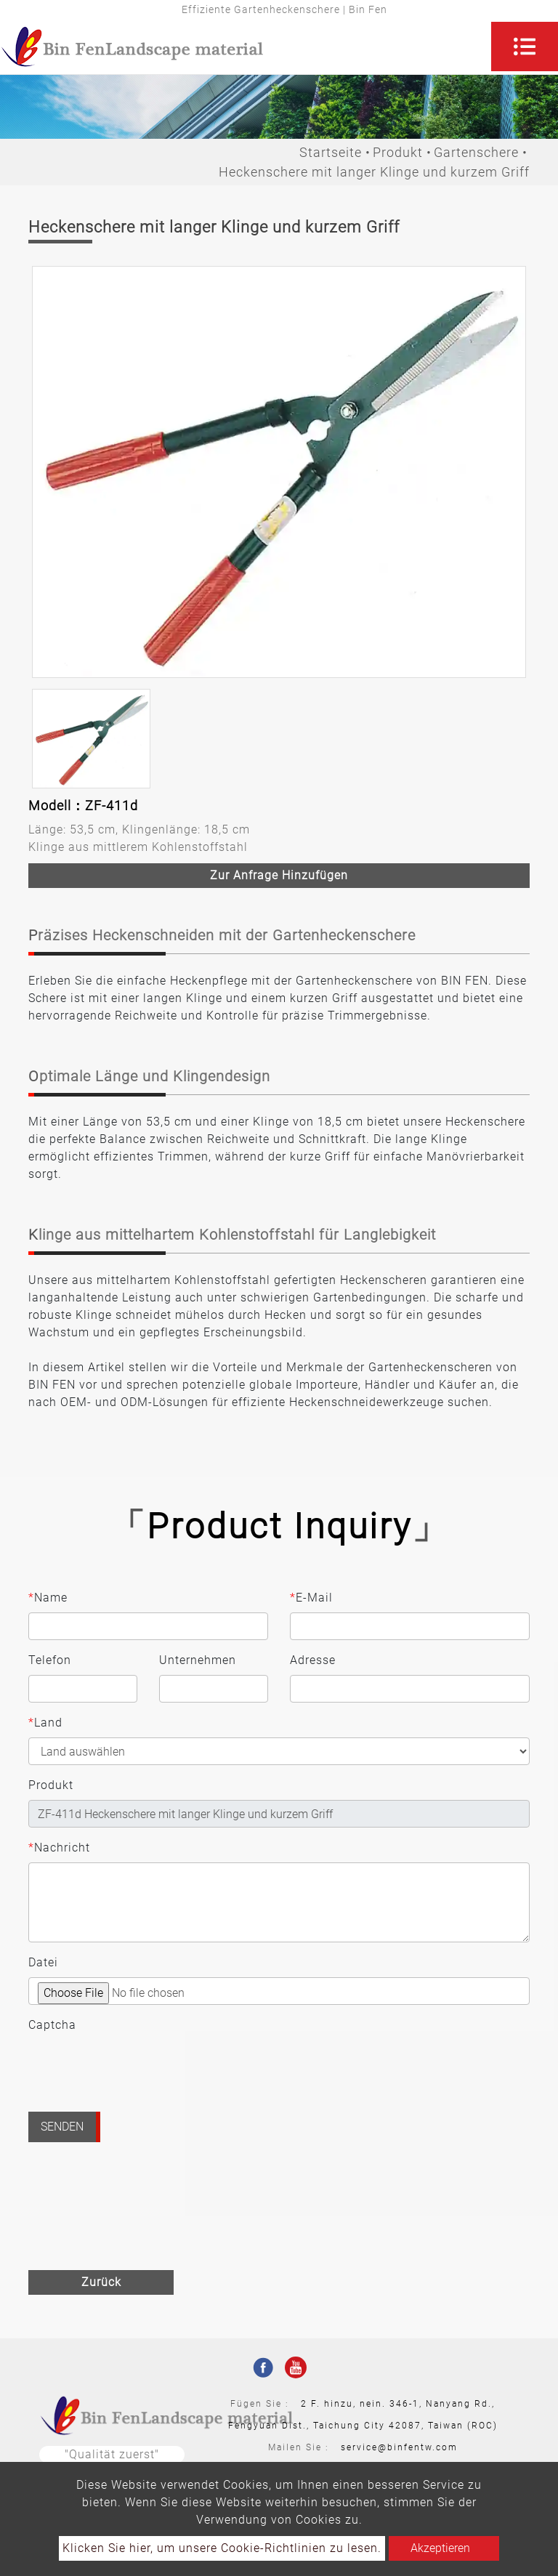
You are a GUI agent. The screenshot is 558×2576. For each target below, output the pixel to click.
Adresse (313, 1660)
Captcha (52, 2025)
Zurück (101, 2282)
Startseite (330, 152)
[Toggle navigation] (524, 46)
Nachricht (59, 1848)
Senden (62, 2126)
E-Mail (311, 1598)
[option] (279, 472)
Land (45, 1723)
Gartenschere (476, 152)
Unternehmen (197, 1660)
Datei (43, 1962)
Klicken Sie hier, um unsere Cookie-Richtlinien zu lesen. (221, 2548)
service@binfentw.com (399, 2447)
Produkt (398, 152)
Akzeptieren (440, 2548)
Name (48, 1598)
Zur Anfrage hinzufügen (279, 875)
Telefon (49, 1660)
